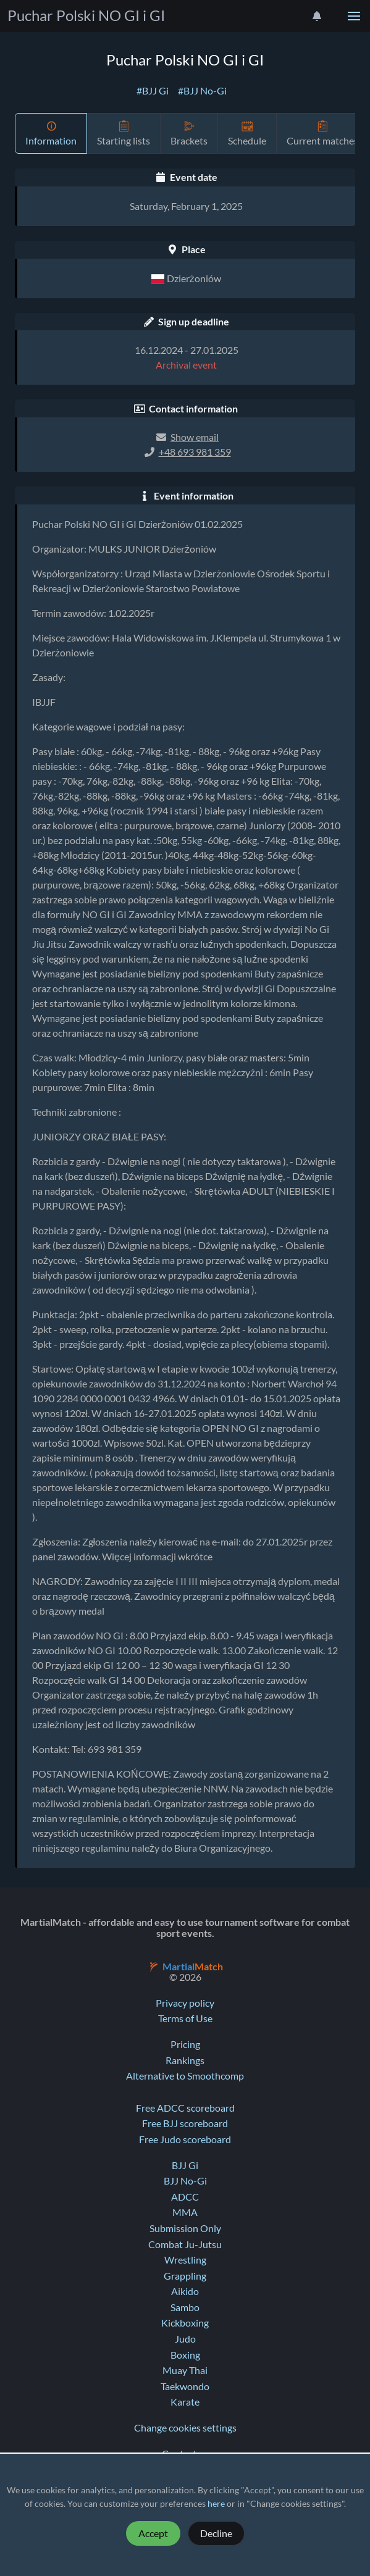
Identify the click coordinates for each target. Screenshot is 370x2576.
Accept (153, 2533)
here (216, 2504)
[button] (354, 16)
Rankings (185, 2060)
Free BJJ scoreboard (185, 2123)
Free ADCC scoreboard (185, 2108)
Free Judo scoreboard (185, 2139)
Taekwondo (185, 2386)
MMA (185, 2212)
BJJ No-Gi (185, 2180)
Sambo (185, 2307)
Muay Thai (185, 2370)
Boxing (185, 2355)
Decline (216, 2533)
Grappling (185, 2275)
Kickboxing (185, 2322)
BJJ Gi (185, 2165)
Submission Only (185, 2228)
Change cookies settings (185, 2427)
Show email (194, 437)
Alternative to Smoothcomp (185, 2075)
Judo (185, 2338)
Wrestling (185, 2259)
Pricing (185, 2044)
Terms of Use (185, 2018)
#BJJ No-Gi (202, 90)
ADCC (185, 2196)
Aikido (185, 2291)
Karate (185, 2401)
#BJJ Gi (153, 90)
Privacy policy (185, 2003)
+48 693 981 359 (195, 452)
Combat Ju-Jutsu (185, 2244)
